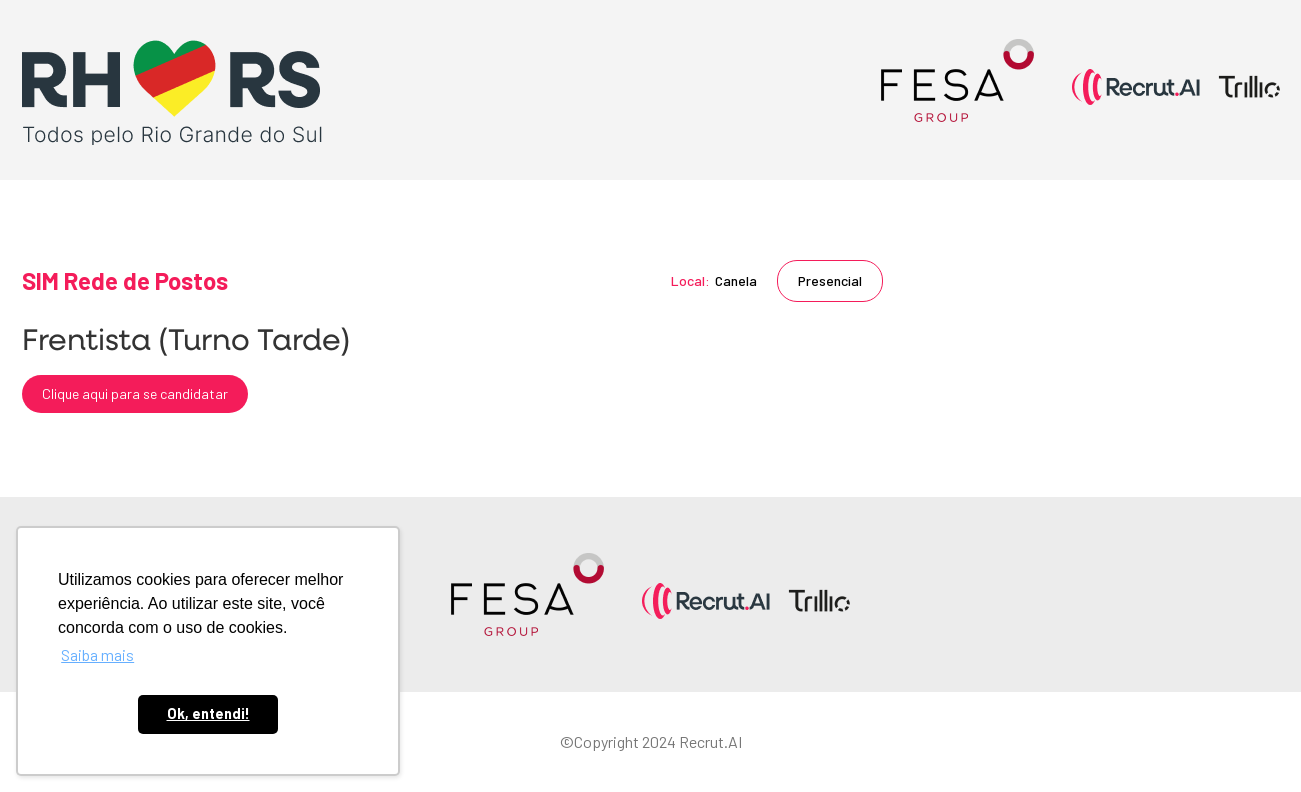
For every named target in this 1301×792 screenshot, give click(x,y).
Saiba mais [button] (97, 654)
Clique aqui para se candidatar (135, 393)
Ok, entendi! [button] (208, 713)
